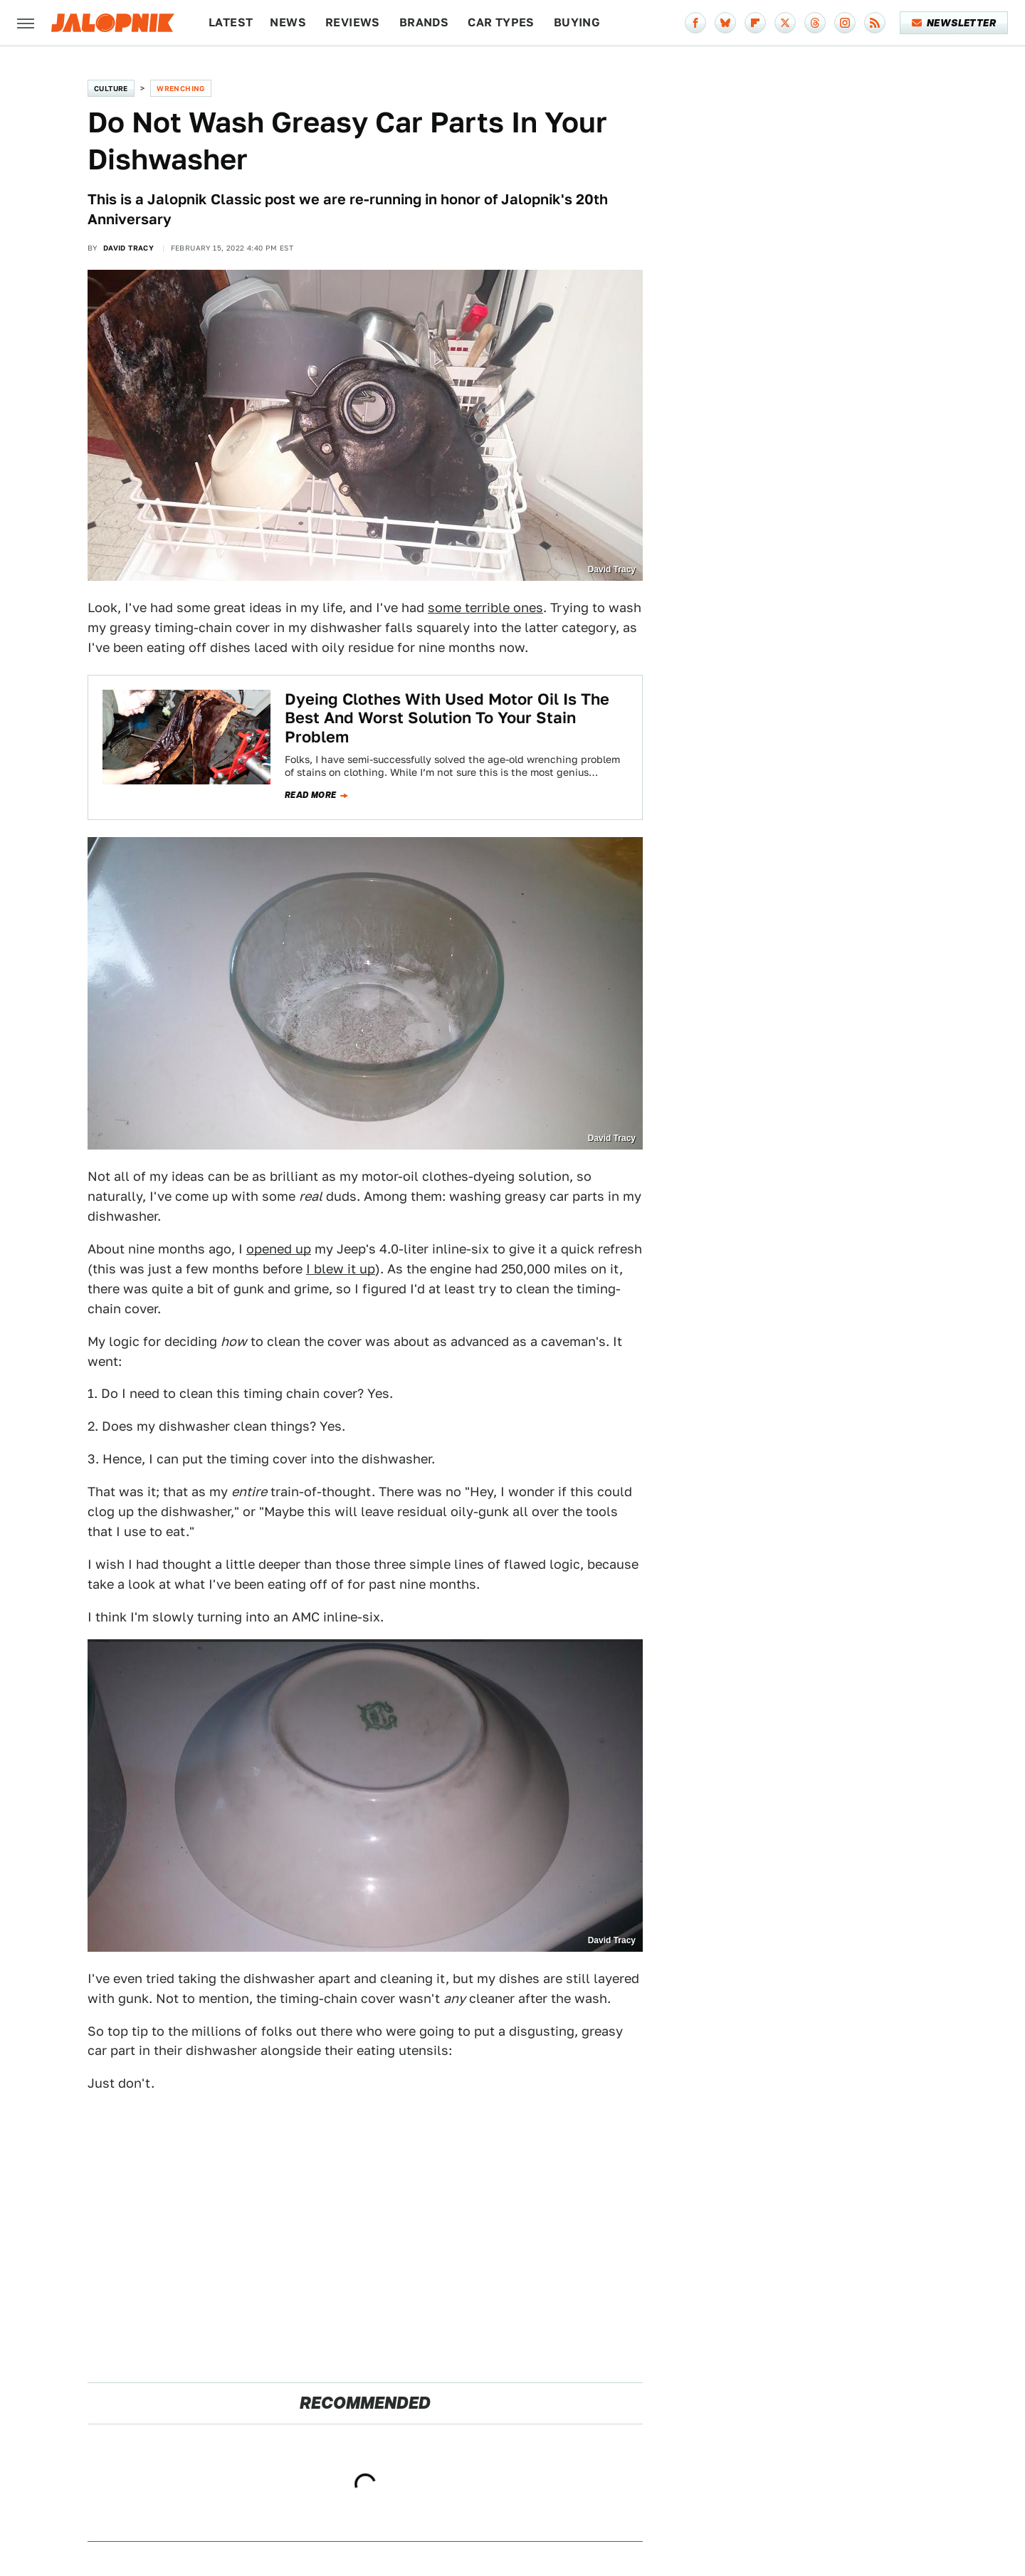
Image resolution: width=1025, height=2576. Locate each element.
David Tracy (128, 247)
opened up (278, 1248)
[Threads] (815, 22)
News (288, 22)
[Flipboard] (755, 22)
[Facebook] (695, 22)
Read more (311, 795)
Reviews (352, 22)
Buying (577, 22)
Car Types (501, 22)
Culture (111, 88)
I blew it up (340, 1268)
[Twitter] (785, 22)
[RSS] (874, 22)
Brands (423, 22)
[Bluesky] (725, 22)
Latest (231, 22)
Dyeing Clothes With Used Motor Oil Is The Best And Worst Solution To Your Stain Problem (447, 718)
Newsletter (954, 23)
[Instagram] (845, 22)
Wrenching (181, 88)
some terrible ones (485, 607)
